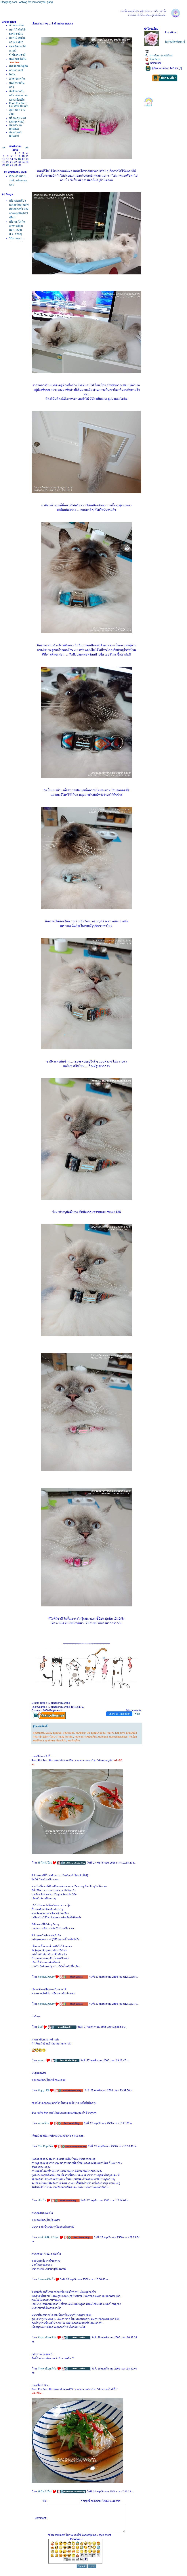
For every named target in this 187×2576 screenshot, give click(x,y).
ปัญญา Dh (46, 2090)
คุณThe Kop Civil (116, 1733)
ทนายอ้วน (45, 2123)
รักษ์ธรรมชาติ (17, 54)
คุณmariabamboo (118, 1736)
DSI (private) (16, 121)
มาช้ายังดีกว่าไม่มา (50, 2237)
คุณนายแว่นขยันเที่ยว (86, 1736)
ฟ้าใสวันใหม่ (47, 1862)
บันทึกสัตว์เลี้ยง (17, 59)
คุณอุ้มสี (57, 1733)
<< (3, 147)
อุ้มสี (42, 2026)
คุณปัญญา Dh (82, 1733)
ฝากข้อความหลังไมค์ (159, 55)
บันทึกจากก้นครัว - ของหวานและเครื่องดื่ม (18, 95)
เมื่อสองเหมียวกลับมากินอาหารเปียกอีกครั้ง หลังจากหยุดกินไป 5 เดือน (19, 209)
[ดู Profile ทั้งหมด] (175, 41)
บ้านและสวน (16, 25)
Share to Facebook (119, 1713)
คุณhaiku (103, 1736)
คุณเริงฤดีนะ (74, 1740)
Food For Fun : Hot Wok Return (18, 105)
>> (26, 147)
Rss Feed (153, 59)
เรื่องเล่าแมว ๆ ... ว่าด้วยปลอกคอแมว (18, 180)
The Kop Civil (47, 2146)
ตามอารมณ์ (16, 70)
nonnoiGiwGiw (48, 1976)
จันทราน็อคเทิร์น (49, 2337)
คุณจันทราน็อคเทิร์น (55, 1740)
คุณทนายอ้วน (98, 1733)
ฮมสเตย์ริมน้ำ (48, 2279)
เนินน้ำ (44, 2200)
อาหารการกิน (17, 78)
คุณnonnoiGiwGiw (42, 1733)
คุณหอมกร (68, 1733)
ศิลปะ (12, 74)
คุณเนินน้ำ (131, 1733)
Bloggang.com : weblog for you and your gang (27, 2)
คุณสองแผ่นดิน (65, 1736)
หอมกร (44, 2060)
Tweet (136, 1713)
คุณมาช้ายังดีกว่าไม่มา (44, 1736)
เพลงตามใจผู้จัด (18, 66)
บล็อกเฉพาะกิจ (17, 118)
